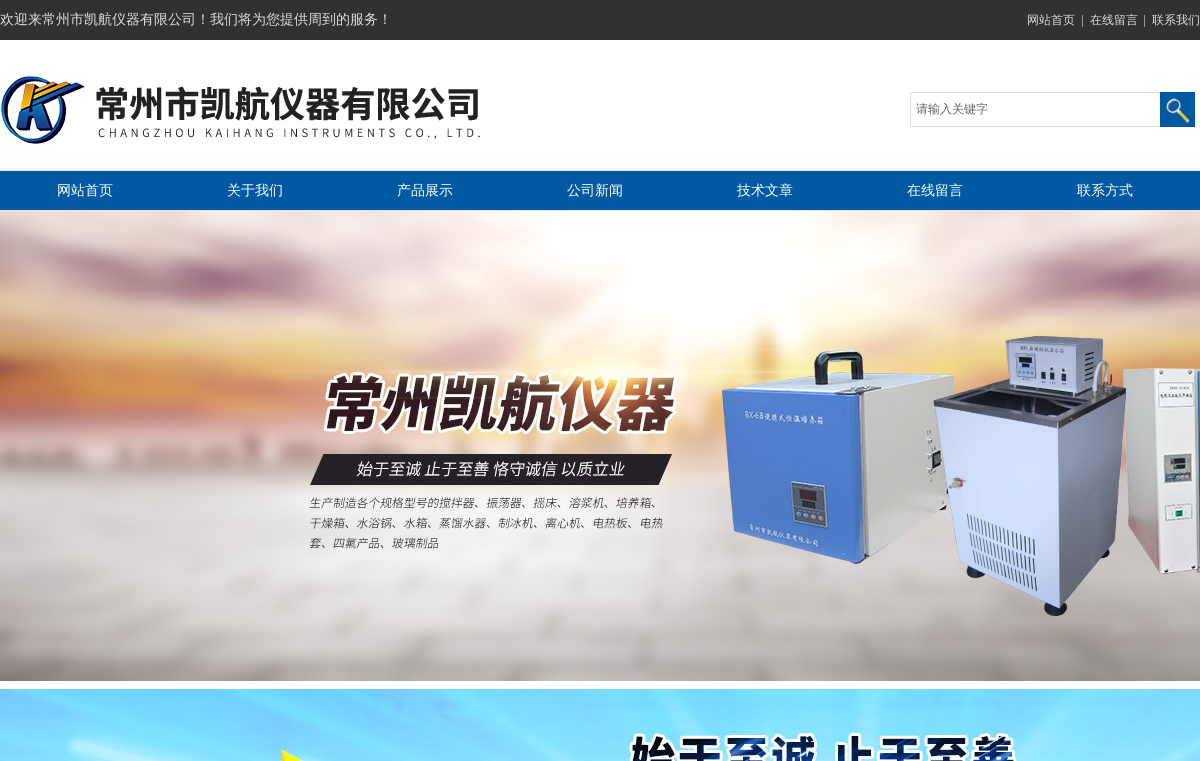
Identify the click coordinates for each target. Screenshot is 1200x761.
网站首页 (1051, 20)
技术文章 (765, 190)
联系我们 (1176, 20)
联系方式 (1105, 190)
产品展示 (425, 190)
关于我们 (255, 190)
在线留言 (1114, 20)
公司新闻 (595, 190)
